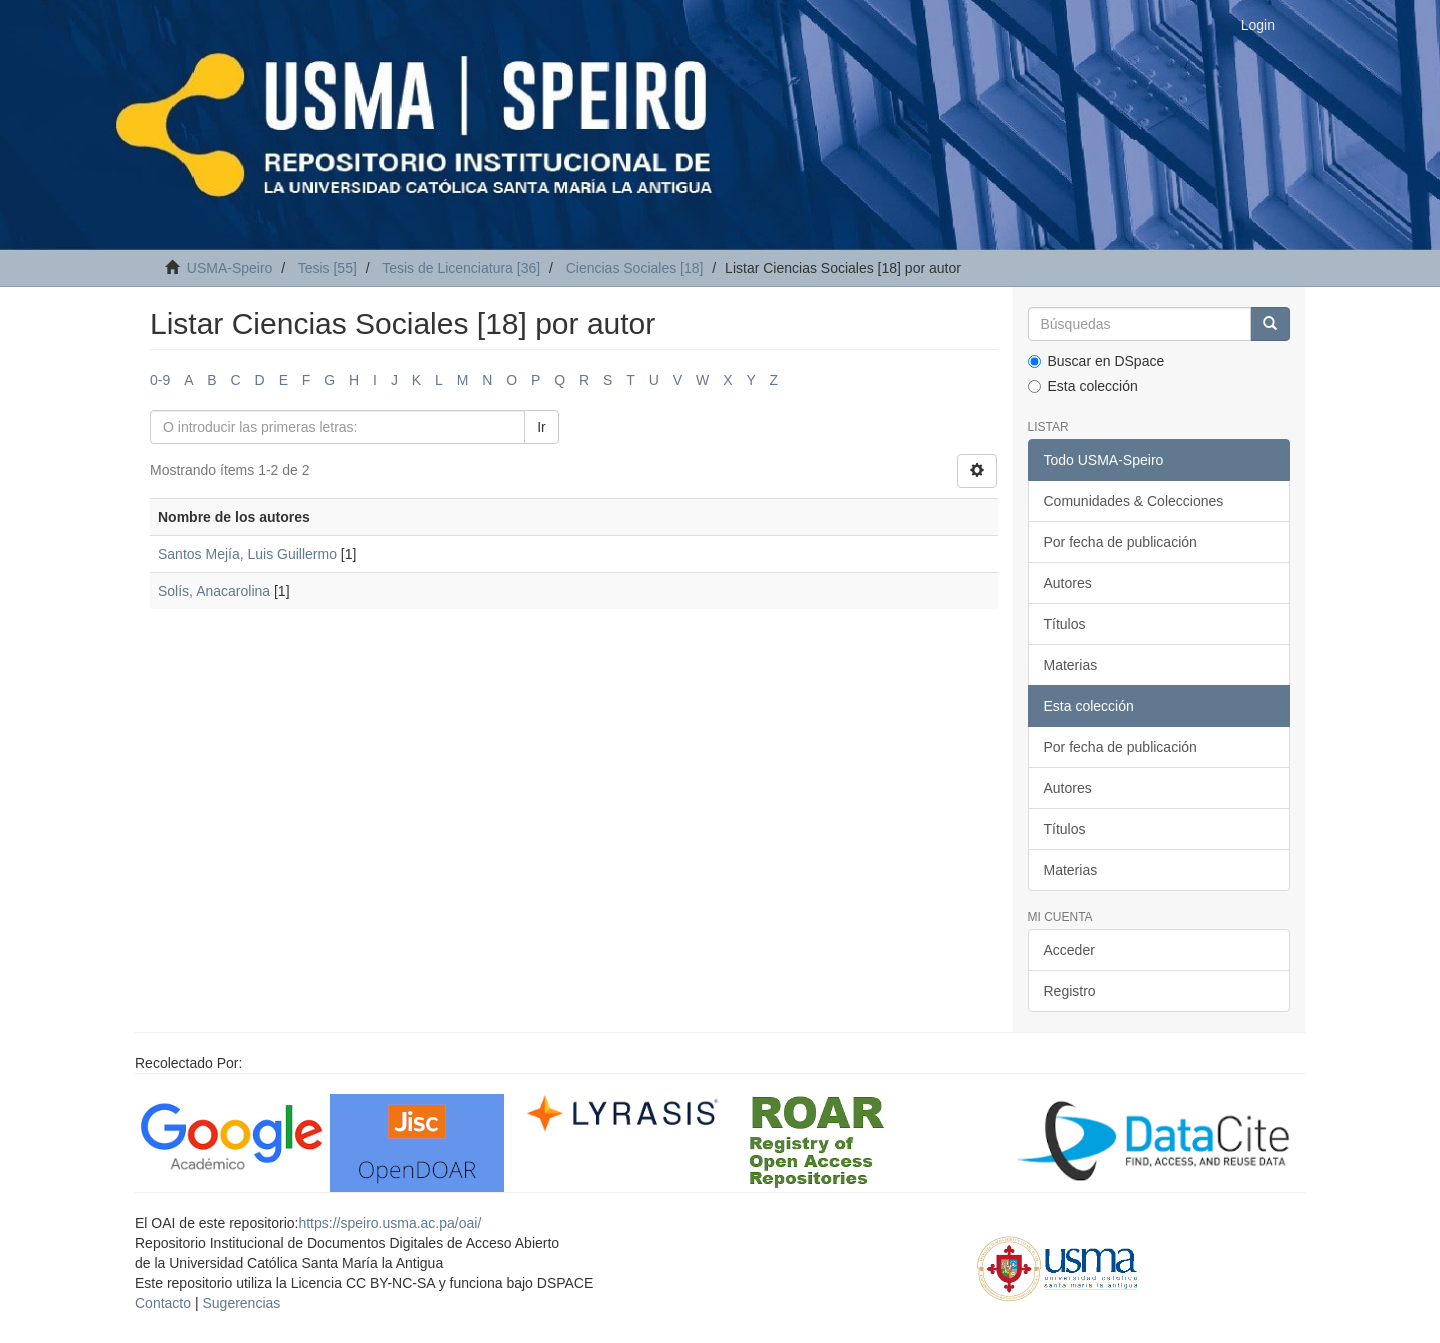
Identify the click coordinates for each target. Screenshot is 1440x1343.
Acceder (1069, 950)
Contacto (163, 1303)
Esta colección (1083, 386)
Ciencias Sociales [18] (635, 268)
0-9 (160, 380)
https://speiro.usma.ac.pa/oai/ (389, 1223)
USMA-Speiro (230, 268)
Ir (541, 427)
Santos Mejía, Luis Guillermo (247, 554)
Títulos (1065, 624)
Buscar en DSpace (1096, 361)
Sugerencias (241, 1303)
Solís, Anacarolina (214, 591)
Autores (1068, 583)
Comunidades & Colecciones (1134, 501)
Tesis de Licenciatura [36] (461, 268)
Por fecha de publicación (1120, 542)
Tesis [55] (327, 268)
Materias (1071, 665)
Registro (1070, 991)
